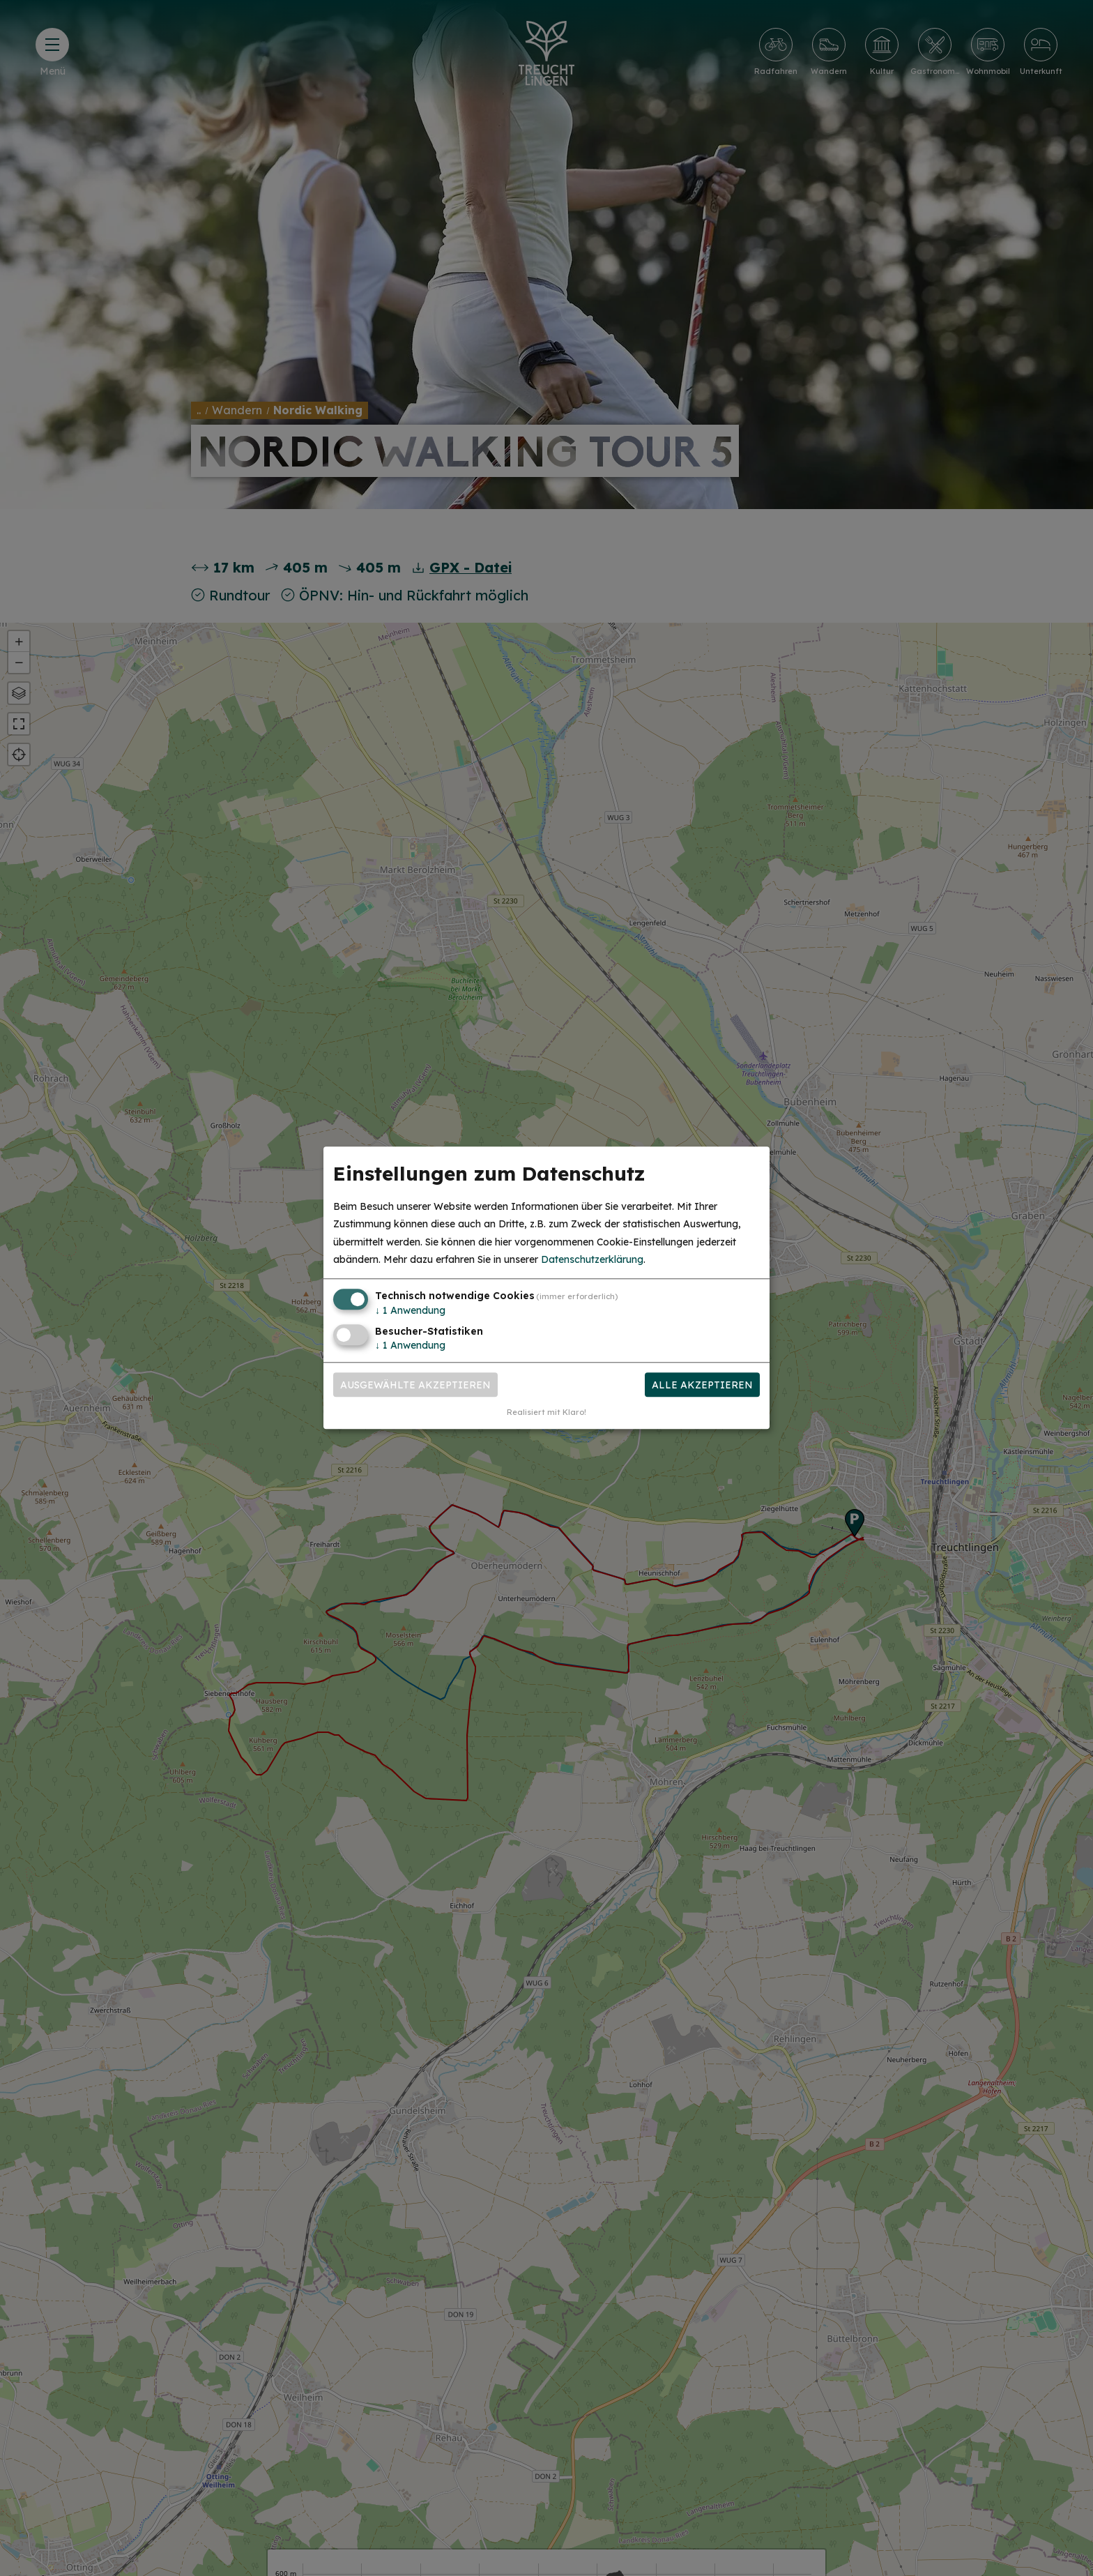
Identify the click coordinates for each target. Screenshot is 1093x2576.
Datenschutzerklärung (592, 1259)
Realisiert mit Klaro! (546, 1413)
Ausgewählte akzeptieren (415, 1385)
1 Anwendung (410, 1310)
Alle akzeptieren (702, 1385)
